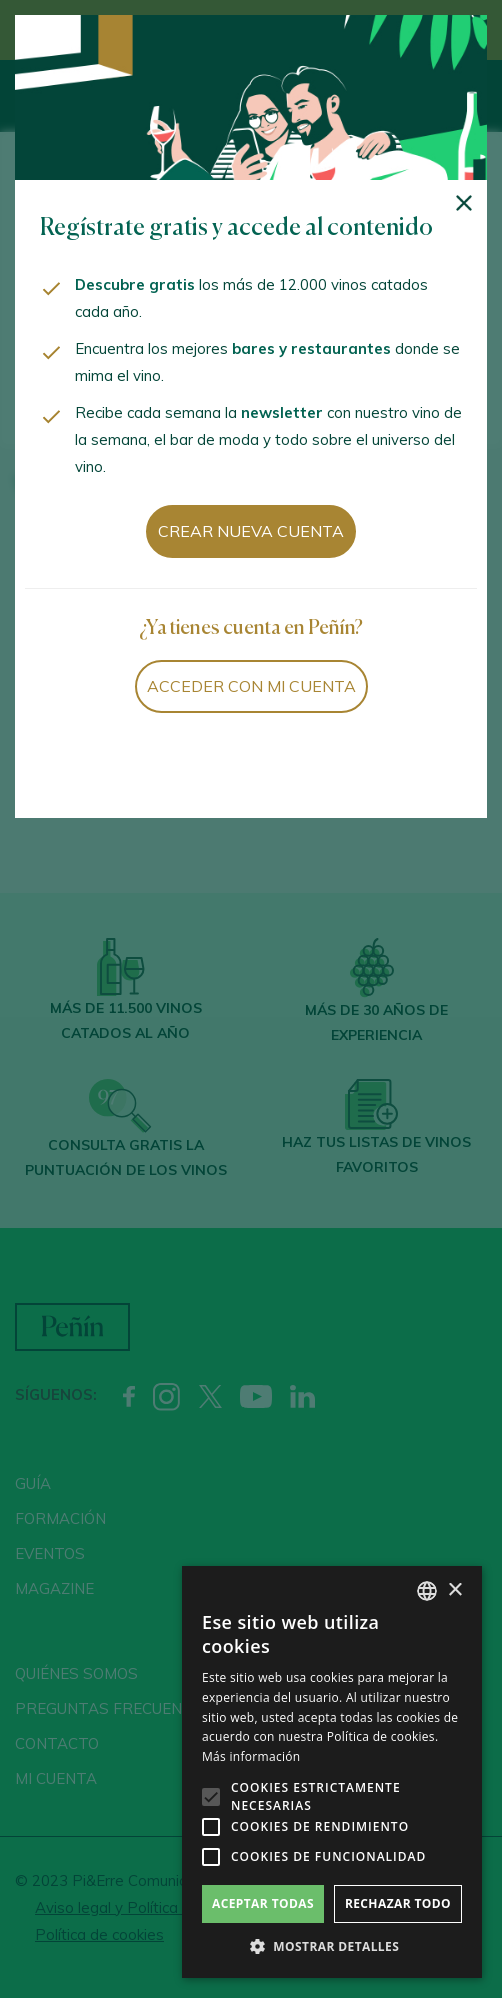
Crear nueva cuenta (251, 531)
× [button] (454, 1590)
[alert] (332, 1772)
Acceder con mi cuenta (251, 686)
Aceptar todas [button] (263, 1903)
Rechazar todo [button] (398, 1903)
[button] (332, 1947)
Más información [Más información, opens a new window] (251, 1756)
